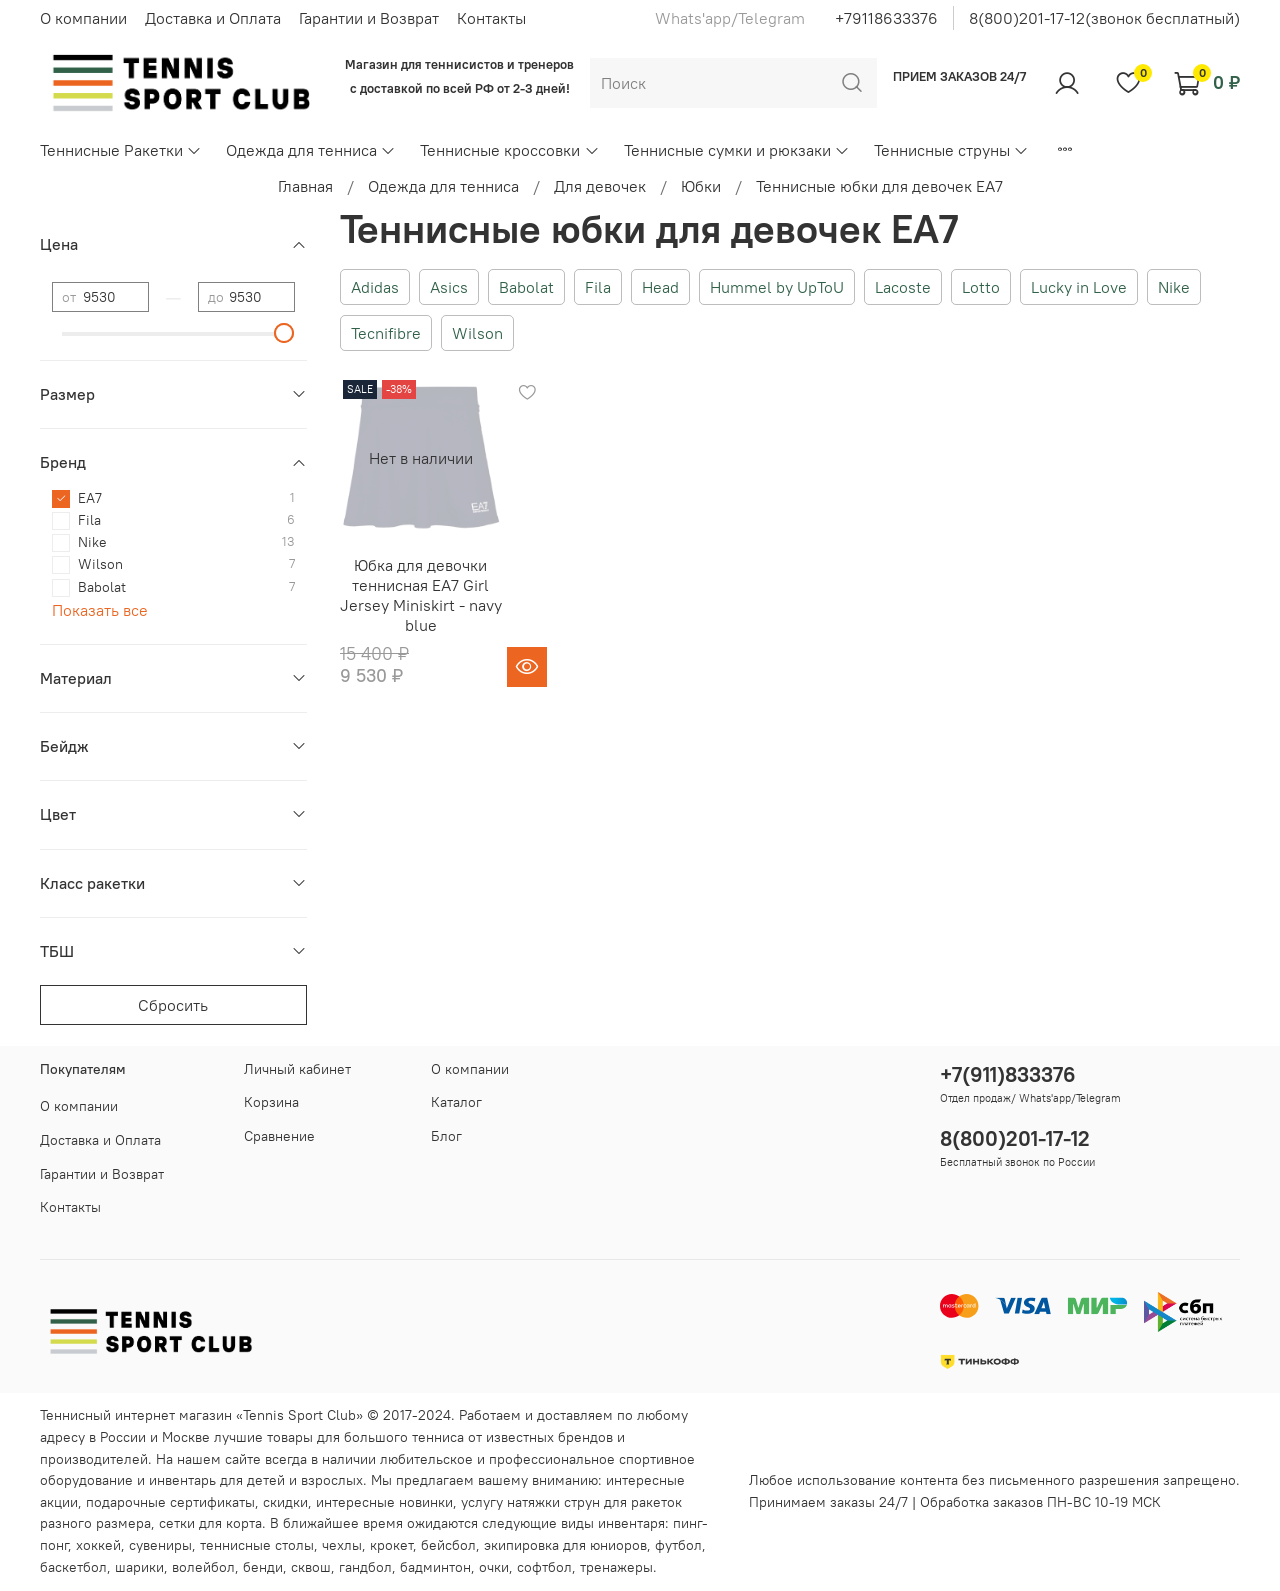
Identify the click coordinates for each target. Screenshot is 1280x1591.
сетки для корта (210, 1523)
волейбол (203, 1567)
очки (494, 1567)
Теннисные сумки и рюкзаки (737, 150)
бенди (263, 1567)
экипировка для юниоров (565, 1545)
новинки (426, 1502)
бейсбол (448, 1545)
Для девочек (600, 186)
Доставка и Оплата (213, 18)
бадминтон (435, 1567)
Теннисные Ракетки (121, 150)
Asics (449, 287)
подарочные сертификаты (170, 1502)
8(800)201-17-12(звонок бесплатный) (1104, 18)
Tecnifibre (386, 333)
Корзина (271, 1102)
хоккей (98, 1545)
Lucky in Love (1079, 287)
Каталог (456, 1102)
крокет (391, 1545)
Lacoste (903, 287)
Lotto (981, 287)
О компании (83, 18)
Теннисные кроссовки (509, 150)
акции (59, 1502)
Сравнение (279, 1136)
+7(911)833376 (1008, 1074)
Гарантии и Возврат (369, 18)
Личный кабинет (297, 1069)
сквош (311, 1567)
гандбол (365, 1567)
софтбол (544, 1567)
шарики (139, 1567)
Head (660, 287)
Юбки (701, 186)
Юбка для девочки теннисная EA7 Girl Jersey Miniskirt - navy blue (421, 595)
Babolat (526, 287)
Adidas (375, 287)
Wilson (477, 333)
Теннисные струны (951, 150)
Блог (446, 1136)
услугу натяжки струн (530, 1502)
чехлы (342, 1545)
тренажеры (616, 1567)
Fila (598, 287)
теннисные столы (257, 1545)
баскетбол (73, 1567)
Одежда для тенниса (311, 150)
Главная (305, 186)
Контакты (491, 18)
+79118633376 (886, 18)
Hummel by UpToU (777, 287)
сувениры (160, 1545)
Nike (1174, 287)
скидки (285, 1502)
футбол (678, 1545)
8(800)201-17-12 (1015, 1138)
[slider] (285, 333)
